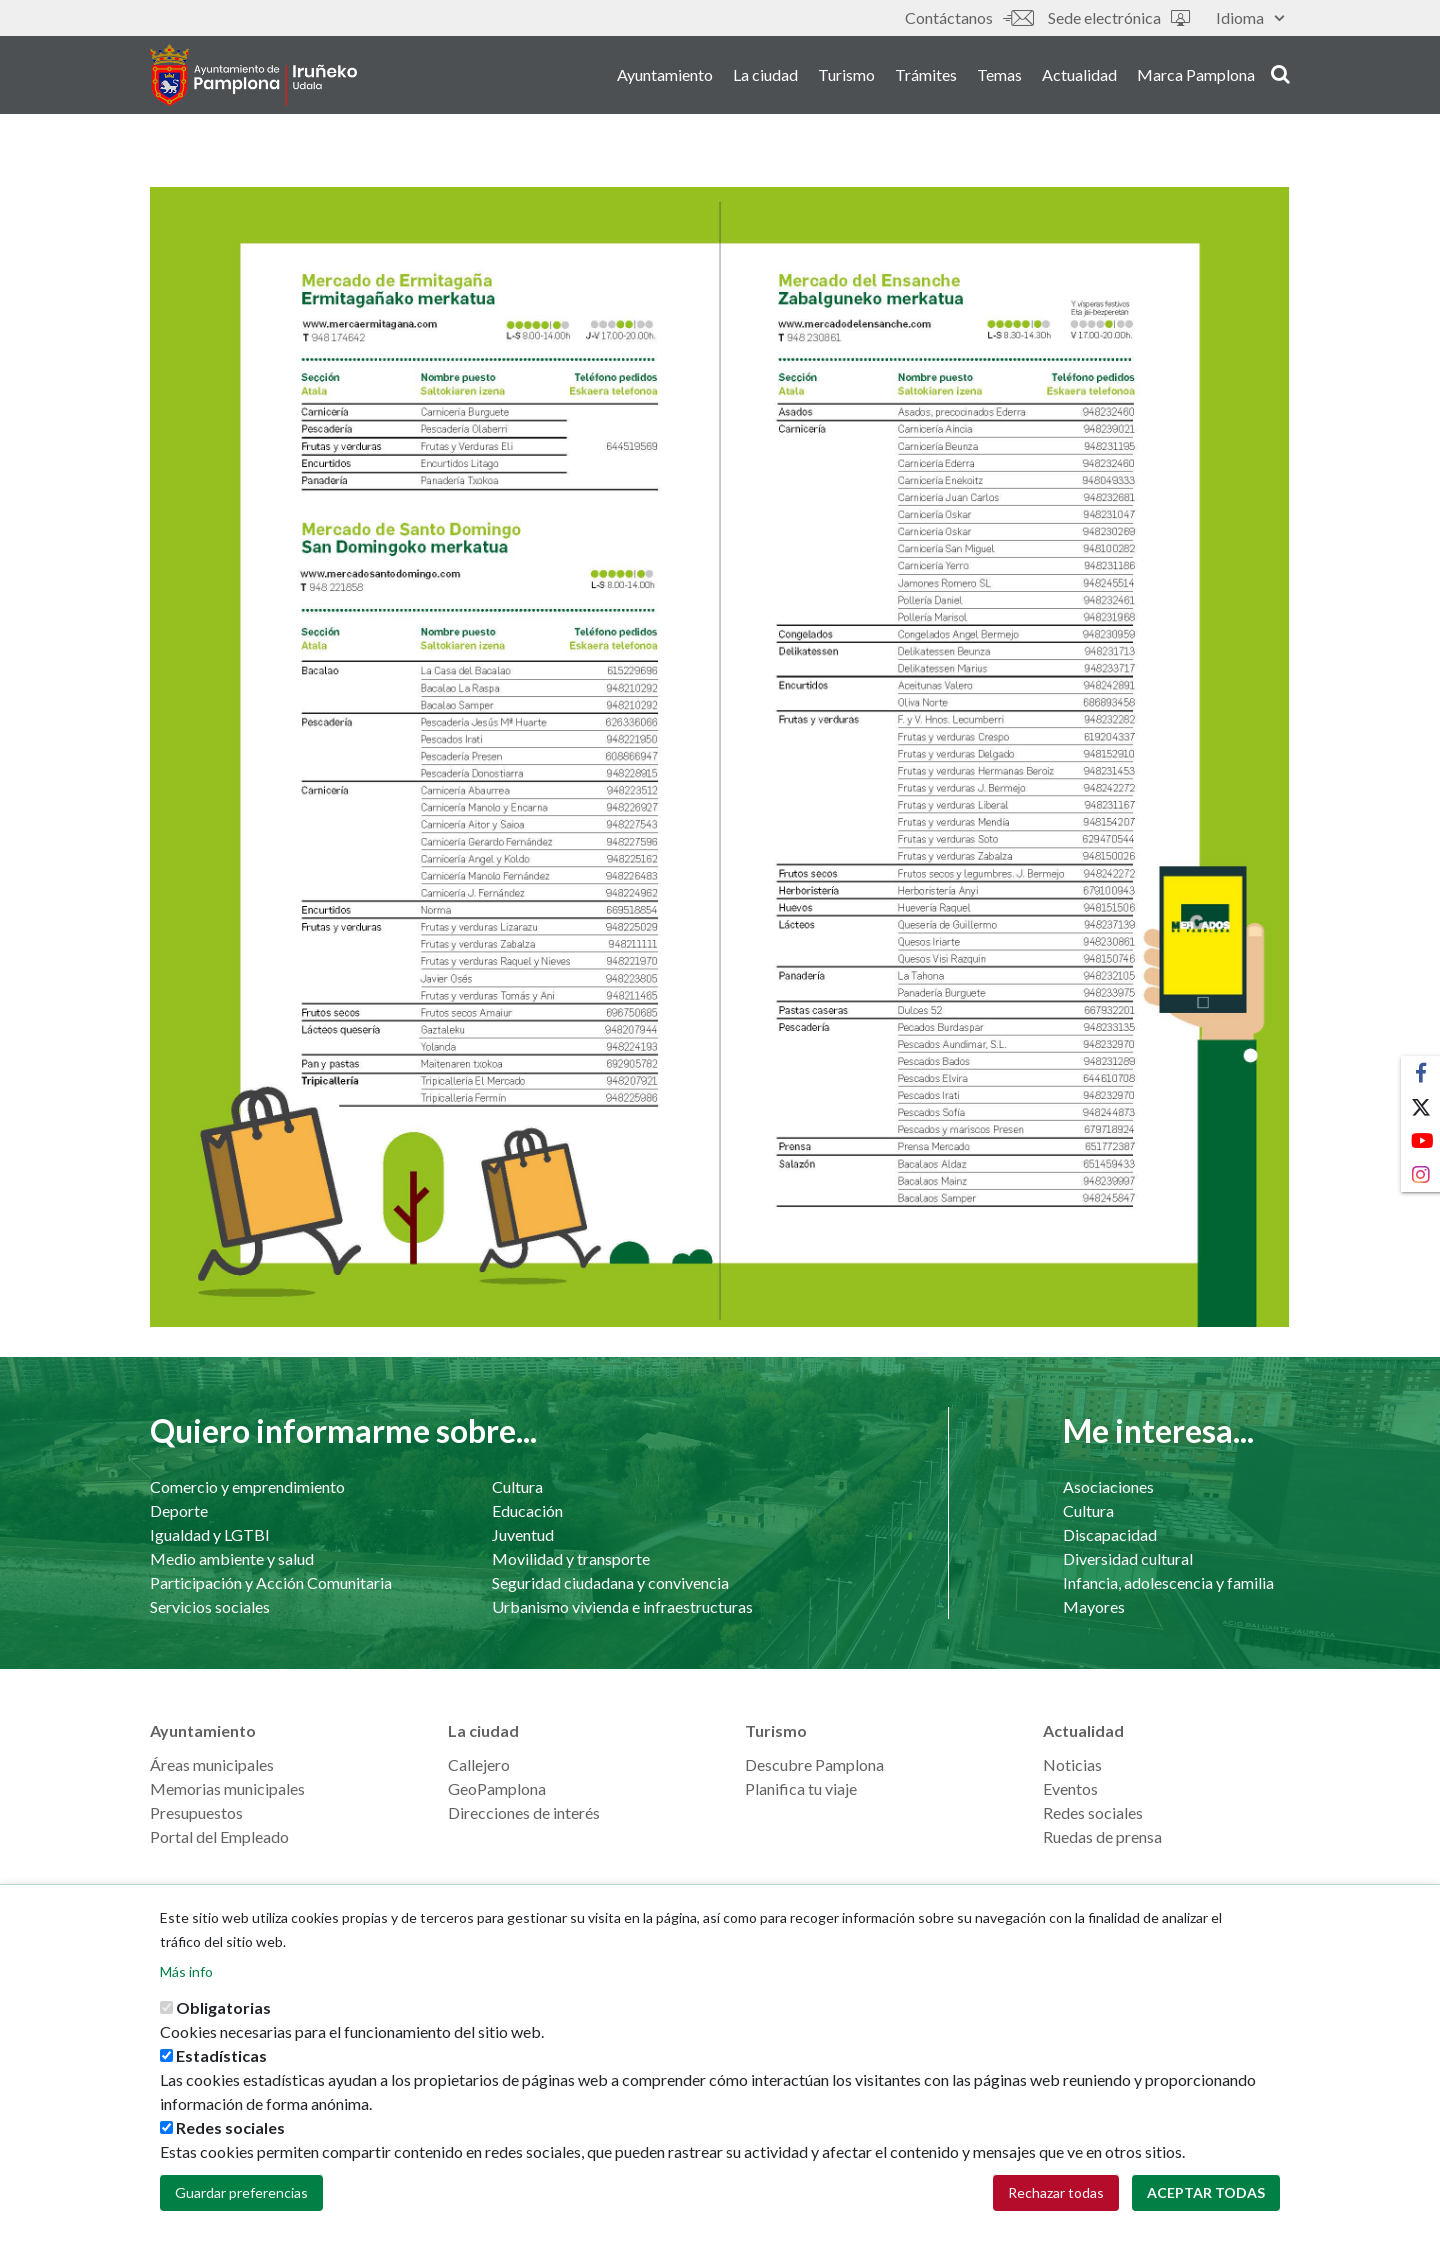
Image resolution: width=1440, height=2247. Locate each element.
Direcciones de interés (524, 1812)
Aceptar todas (1206, 2199)
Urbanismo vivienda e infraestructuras (622, 1606)
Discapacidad (1110, 1534)
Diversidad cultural (1128, 1558)
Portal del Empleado (219, 1836)
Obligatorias (223, 2014)
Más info (186, 1978)
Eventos (1070, 1788)
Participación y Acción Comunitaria (271, 1582)
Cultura (517, 1486)
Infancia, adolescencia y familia (1168, 1582)
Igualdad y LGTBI (210, 1534)
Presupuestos (196, 1812)
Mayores (1094, 1606)
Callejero (479, 1764)
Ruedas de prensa (1102, 1836)
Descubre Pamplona (814, 1764)
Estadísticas (221, 2062)
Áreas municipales (212, 1764)
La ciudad (765, 78)
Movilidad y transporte (571, 1558)
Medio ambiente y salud (232, 1558)
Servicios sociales (210, 1606)
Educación (527, 1510)
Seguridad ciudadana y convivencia (610, 1582)
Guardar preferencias (241, 2199)
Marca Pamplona (1196, 78)
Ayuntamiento (665, 78)
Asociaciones (1108, 1486)
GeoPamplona (497, 1788)
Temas (999, 78)
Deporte (179, 1510)
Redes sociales (1093, 1812)
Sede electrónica (1119, 17)
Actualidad (1079, 78)
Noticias (1072, 1764)
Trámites (926, 78)
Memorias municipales (227, 1788)
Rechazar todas (1056, 2199)
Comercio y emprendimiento (247, 1486)
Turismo (846, 78)
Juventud (523, 1534)
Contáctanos (969, 17)
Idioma (1250, 17)
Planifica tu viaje (801, 1788)
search (1280, 77)
